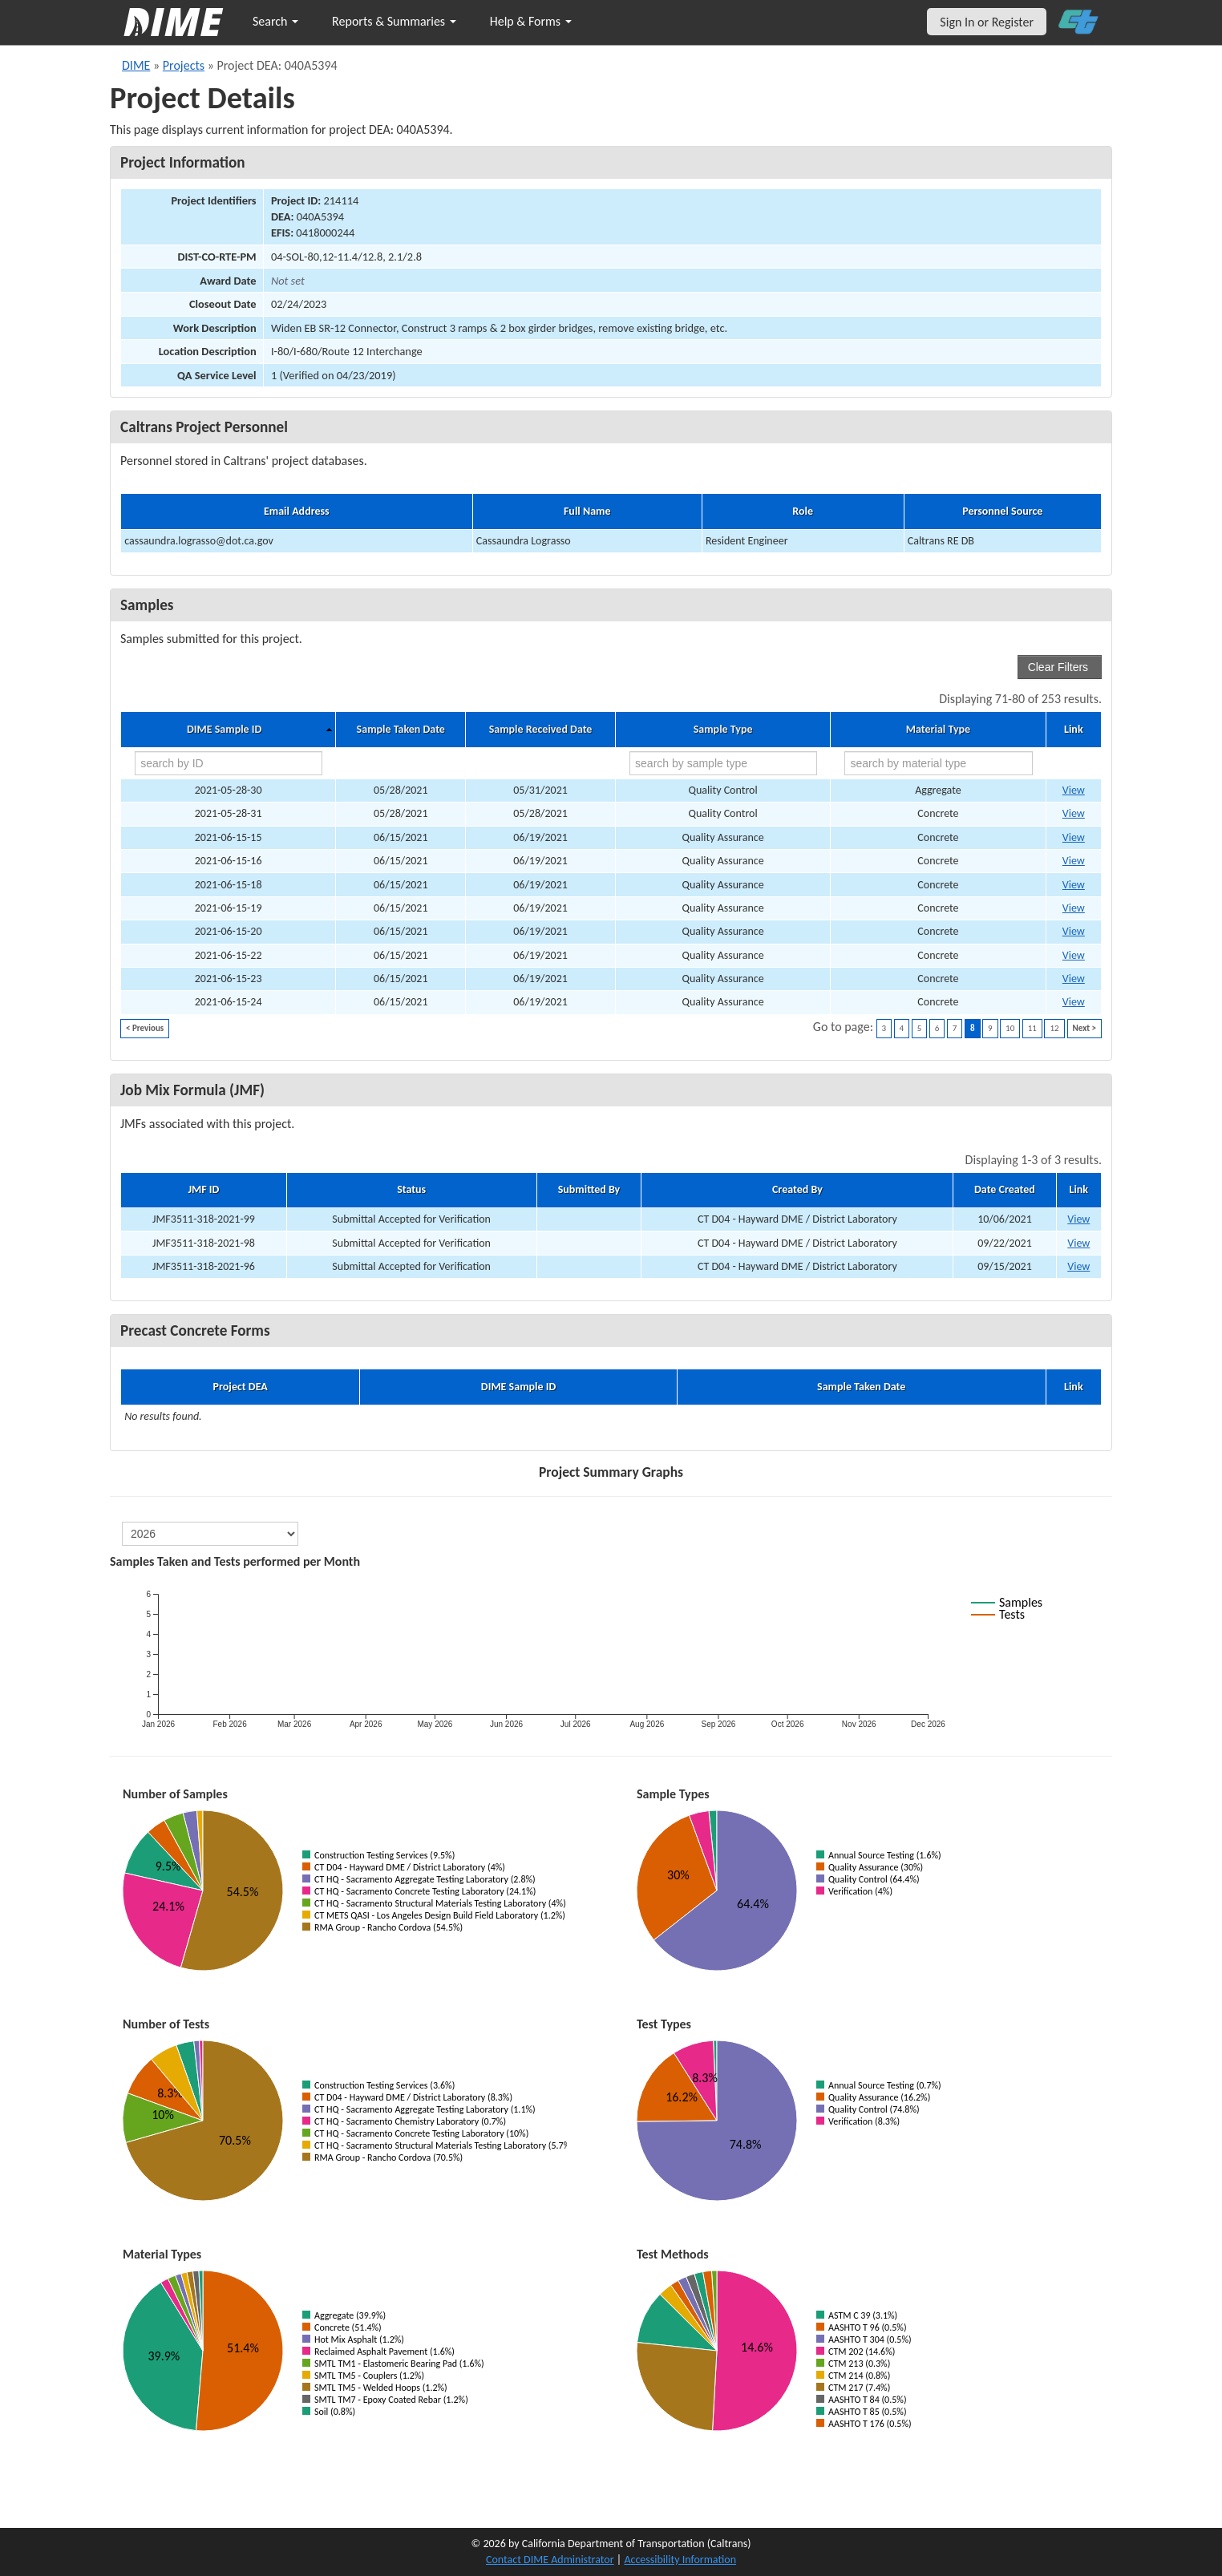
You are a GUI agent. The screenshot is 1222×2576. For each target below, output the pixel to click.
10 (1010, 1028)
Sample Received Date (541, 729)
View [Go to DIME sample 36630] (1073, 790)
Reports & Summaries (394, 21)
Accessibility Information (680, 2559)
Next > (1084, 1028)
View (1078, 1219)
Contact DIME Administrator (550, 2559)
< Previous (145, 1028)
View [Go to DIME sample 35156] (1073, 908)
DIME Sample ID (224, 729)
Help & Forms (531, 21)
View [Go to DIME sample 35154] (1073, 885)
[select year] (210, 1534)
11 (1032, 1028)
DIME (136, 65)
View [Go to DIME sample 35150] (1073, 837)
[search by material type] (938, 763)
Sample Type (723, 729)
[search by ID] (228, 763)
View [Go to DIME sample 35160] (1073, 978)
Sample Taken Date (401, 729)
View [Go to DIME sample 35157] (1073, 931)
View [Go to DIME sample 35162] (1073, 1002)
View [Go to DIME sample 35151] (1073, 860)
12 (1054, 1028)
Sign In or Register (987, 22)
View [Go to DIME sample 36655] (1073, 813)
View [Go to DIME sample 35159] (1073, 955)
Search (275, 21)
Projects (183, 65)
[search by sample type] (723, 763)
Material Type (938, 729)
